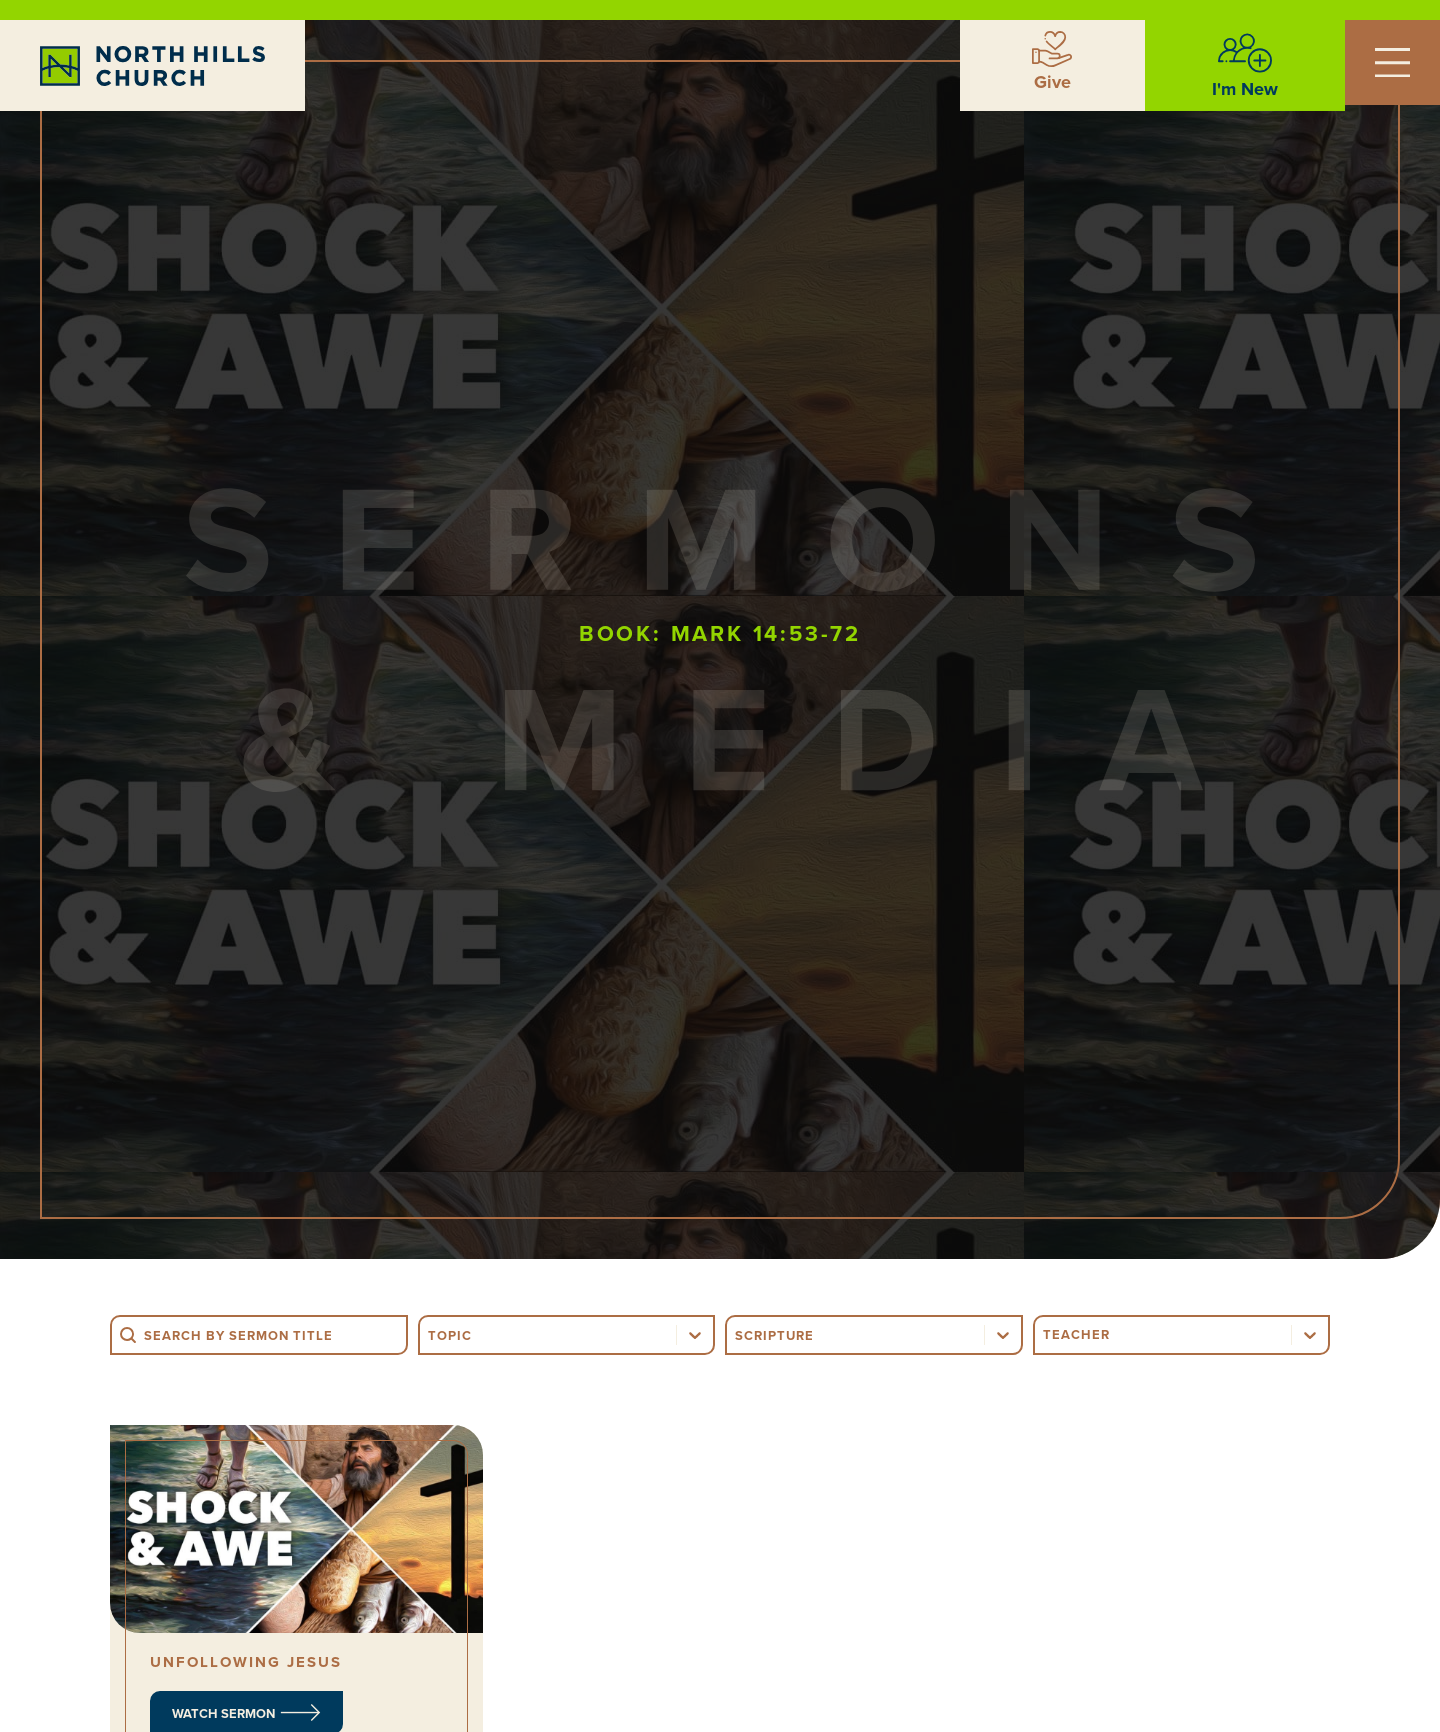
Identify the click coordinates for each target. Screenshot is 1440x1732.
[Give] (1052, 49)
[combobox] (548, 1335)
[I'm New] (1245, 53)
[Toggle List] (695, 1335)
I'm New (1245, 89)
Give (1052, 82)
